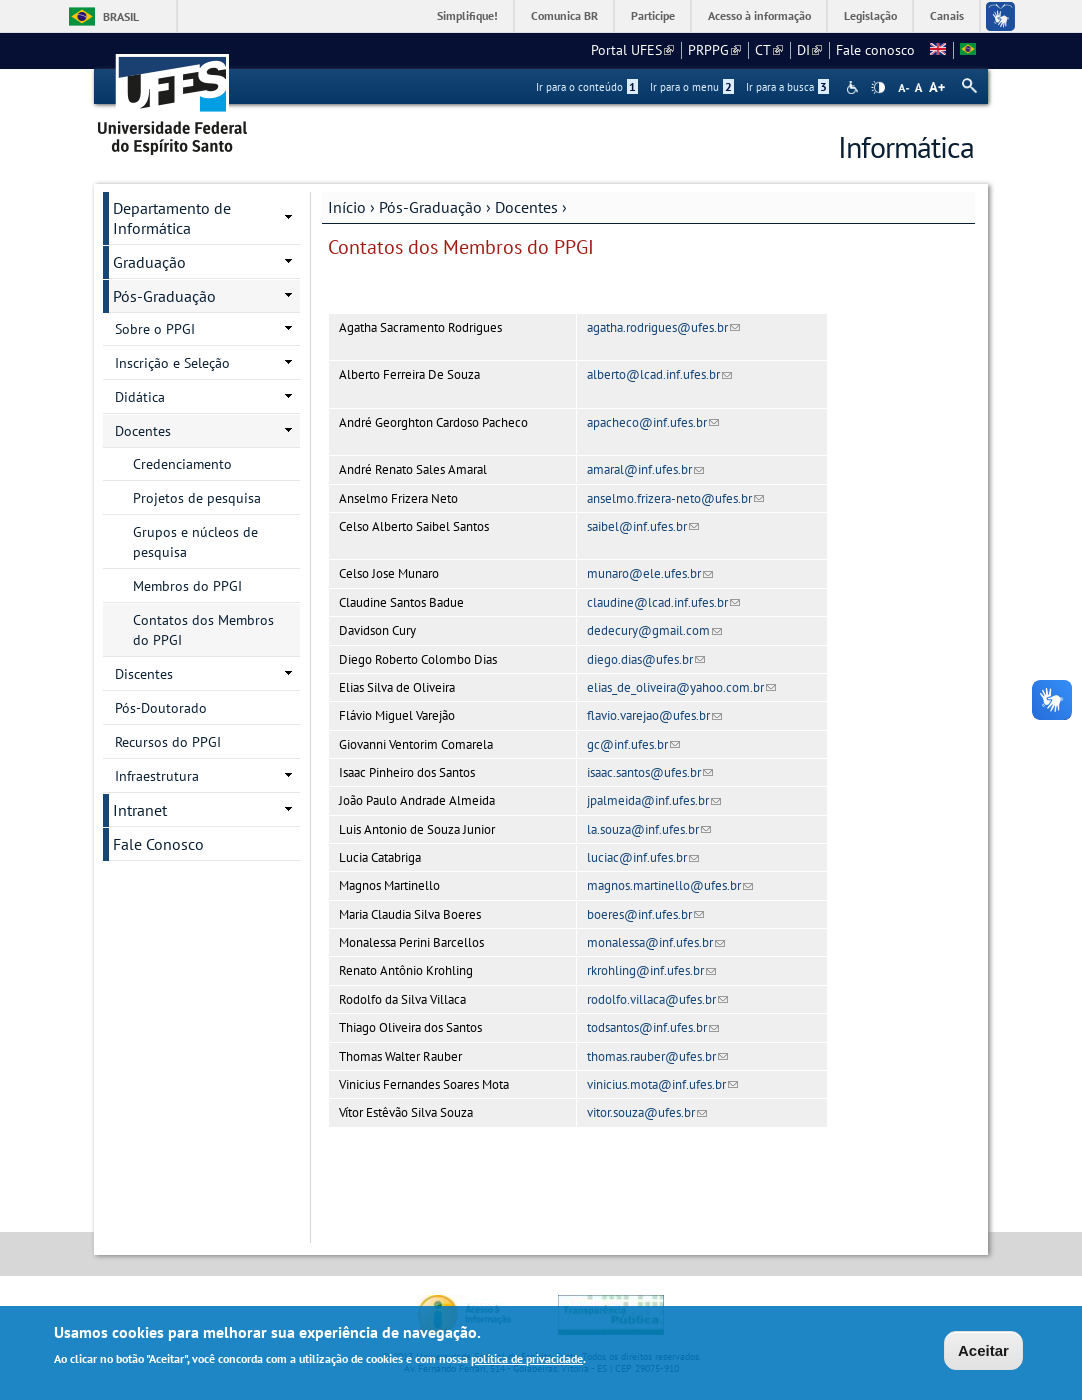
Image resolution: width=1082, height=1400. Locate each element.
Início (347, 207)
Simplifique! (467, 15)
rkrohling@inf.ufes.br (651, 970)
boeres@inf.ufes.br (645, 914)
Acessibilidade (854, 87)
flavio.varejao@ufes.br (654, 715)
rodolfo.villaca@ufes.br (657, 999)
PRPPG (714, 50)
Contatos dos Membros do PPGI (203, 630)
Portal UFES (632, 50)
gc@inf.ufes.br (633, 744)
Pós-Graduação (430, 207)
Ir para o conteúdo (587, 87)
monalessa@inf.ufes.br (656, 942)
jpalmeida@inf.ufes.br (654, 800)
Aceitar (983, 1352)
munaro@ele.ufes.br (650, 573)
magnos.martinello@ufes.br (670, 885)
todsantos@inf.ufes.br (653, 1027)
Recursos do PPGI (168, 742)
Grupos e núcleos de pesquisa (195, 542)
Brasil (121, 16)
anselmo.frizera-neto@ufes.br (675, 498)
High (878, 88)
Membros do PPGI (187, 586)
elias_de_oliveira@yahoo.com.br (681, 687)
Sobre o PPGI (155, 329)
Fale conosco (875, 50)
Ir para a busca (787, 87)
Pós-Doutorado (161, 708)
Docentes (526, 207)
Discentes (144, 674)
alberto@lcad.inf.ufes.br (659, 374)
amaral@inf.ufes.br (645, 469)
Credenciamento (182, 464)
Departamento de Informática (172, 218)
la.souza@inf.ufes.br (649, 829)
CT (769, 50)
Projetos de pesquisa (197, 498)
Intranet (140, 810)
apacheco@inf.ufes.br (653, 422)
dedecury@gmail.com (654, 630)
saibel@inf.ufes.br (643, 526)
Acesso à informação (759, 15)
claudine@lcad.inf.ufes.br (663, 602)
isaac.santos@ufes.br (650, 772)
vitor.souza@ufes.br (647, 1112)
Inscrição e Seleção (172, 363)
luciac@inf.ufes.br (643, 857)
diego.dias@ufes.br (646, 659)
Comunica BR (564, 15)
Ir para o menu (692, 87)
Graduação (149, 262)
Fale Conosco (158, 844)
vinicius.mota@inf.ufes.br (662, 1084)
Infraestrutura (157, 776)
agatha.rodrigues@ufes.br (663, 327)
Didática (140, 397)
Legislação (870, 15)
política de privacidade (527, 1360)
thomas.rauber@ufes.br (657, 1056)
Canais (947, 15)
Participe (653, 15)
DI (809, 50)
